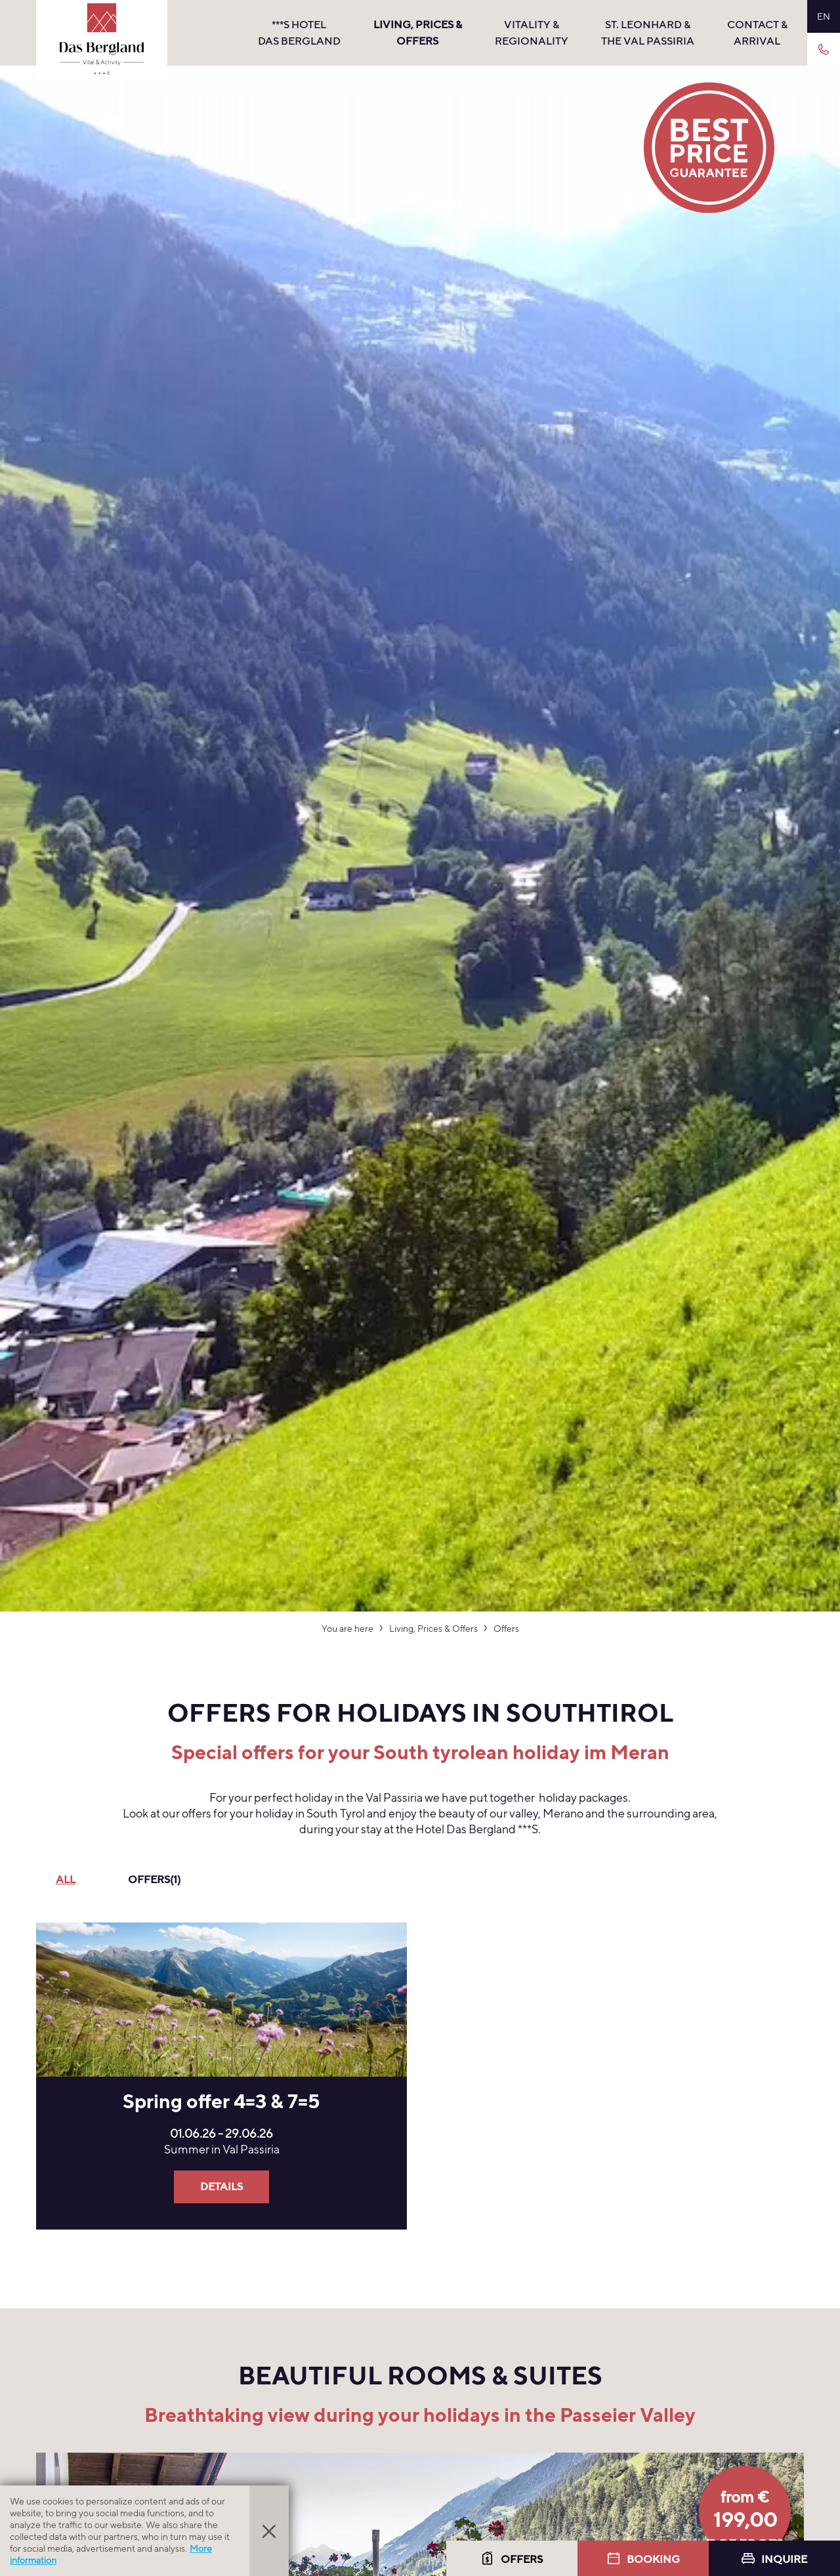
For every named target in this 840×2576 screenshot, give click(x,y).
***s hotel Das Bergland (299, 32)
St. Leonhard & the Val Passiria (647, 32)
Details (221, 2186)
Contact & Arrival (757, 32)
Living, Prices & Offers (417, 32)
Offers (512, 2559)
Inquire (774, 2559)
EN (823, 16)
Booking (643, 2559)
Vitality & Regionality (531, 32)
